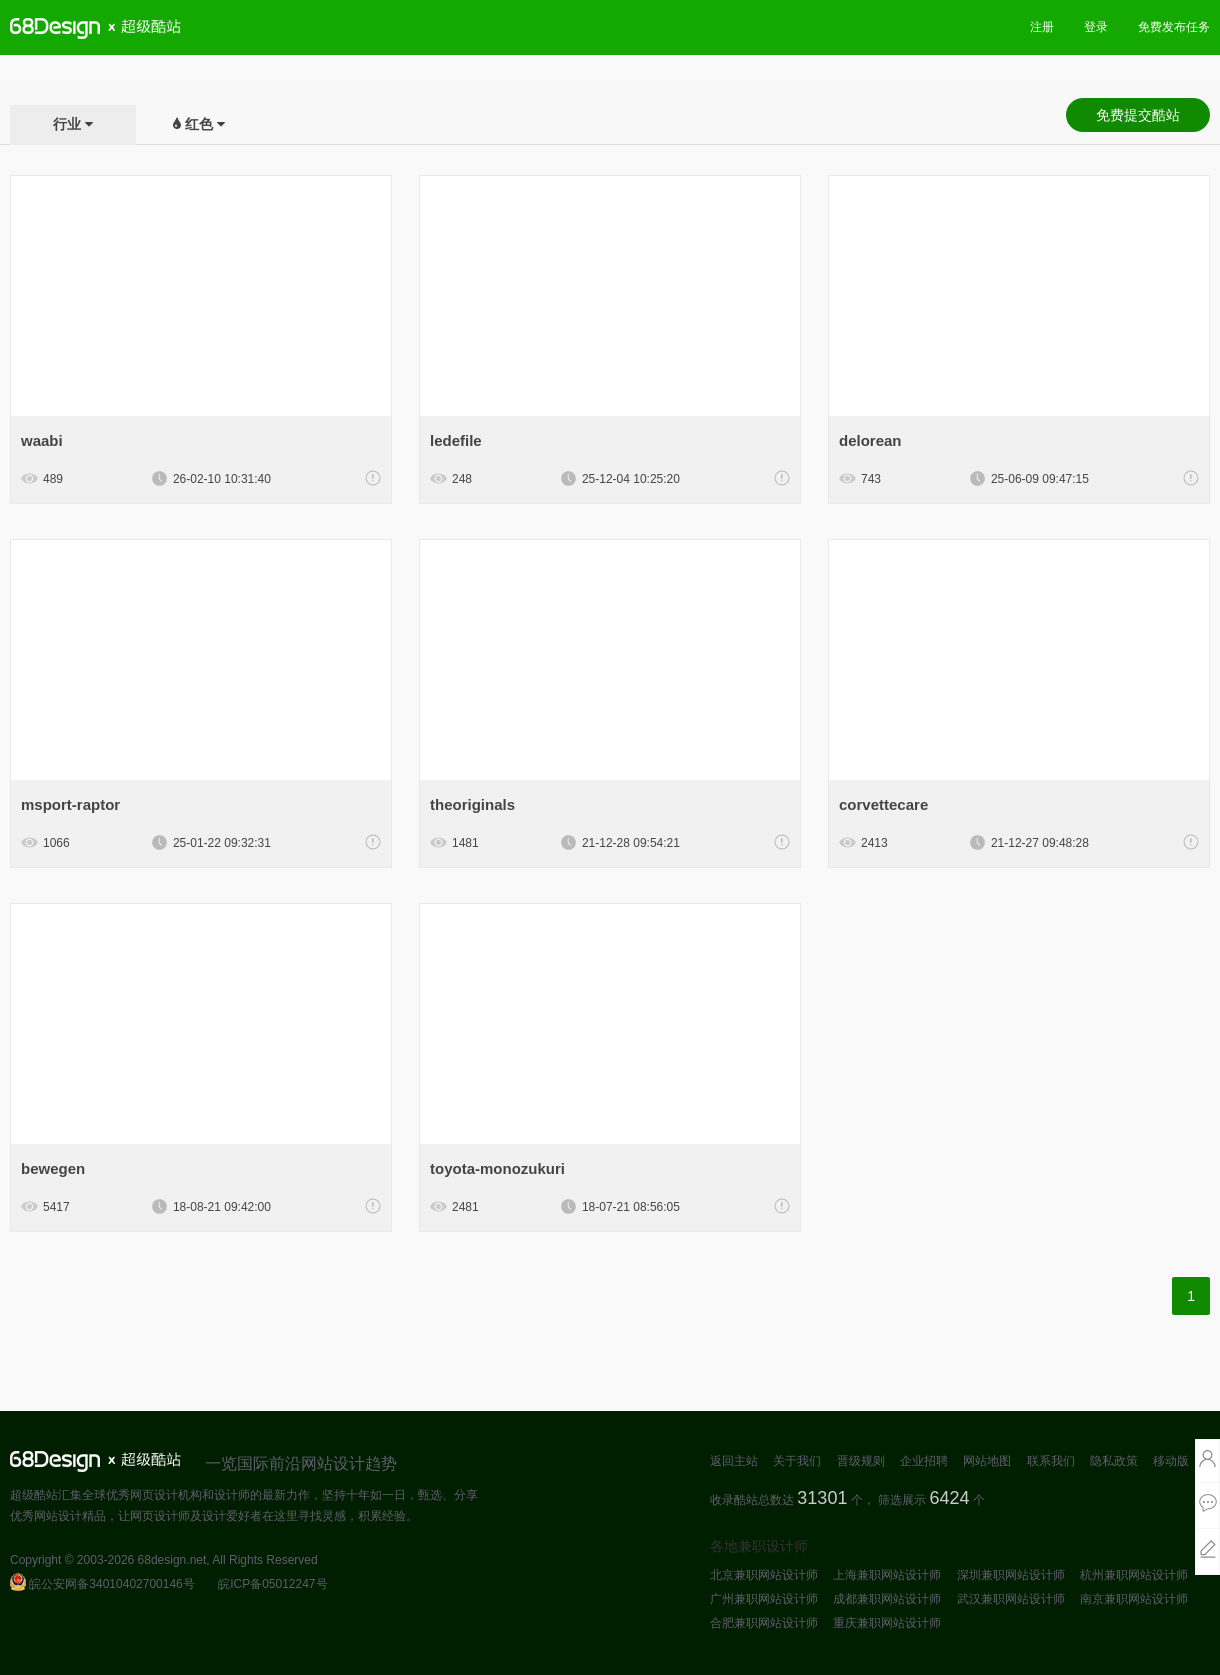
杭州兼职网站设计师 (1134, 1575)
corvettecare (883, 804)
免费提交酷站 (1138, 115)
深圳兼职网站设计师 (1011, 1575)
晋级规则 (861, 1461)
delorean (870, 440)
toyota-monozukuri (497, 1168)
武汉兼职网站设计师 (1011, 1599)
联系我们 (1051, 1461)
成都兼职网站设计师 (887, 1599)
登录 (1096, 27)
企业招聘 (924, 1461)
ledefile (456, 440)
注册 (1042, 27)
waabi (42, 440)
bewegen (53, 1168)
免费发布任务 (1174, 27)
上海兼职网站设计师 (887, 1575)
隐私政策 (1114, 1461)
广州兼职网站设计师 (764, 1599)
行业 (67, 124)
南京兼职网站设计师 (1134, 1599)
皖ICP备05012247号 (272, 1584)
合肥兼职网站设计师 (764, 1623)
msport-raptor (70, 804)
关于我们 (797, 1461)
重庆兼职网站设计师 (887, 1623)
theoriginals (472, 804)
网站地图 (987, 1461)
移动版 (1171, 1461)
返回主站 (734, 1461)
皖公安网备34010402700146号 (102, 1584)
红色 (199, 124)
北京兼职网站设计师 (764, 1575)
